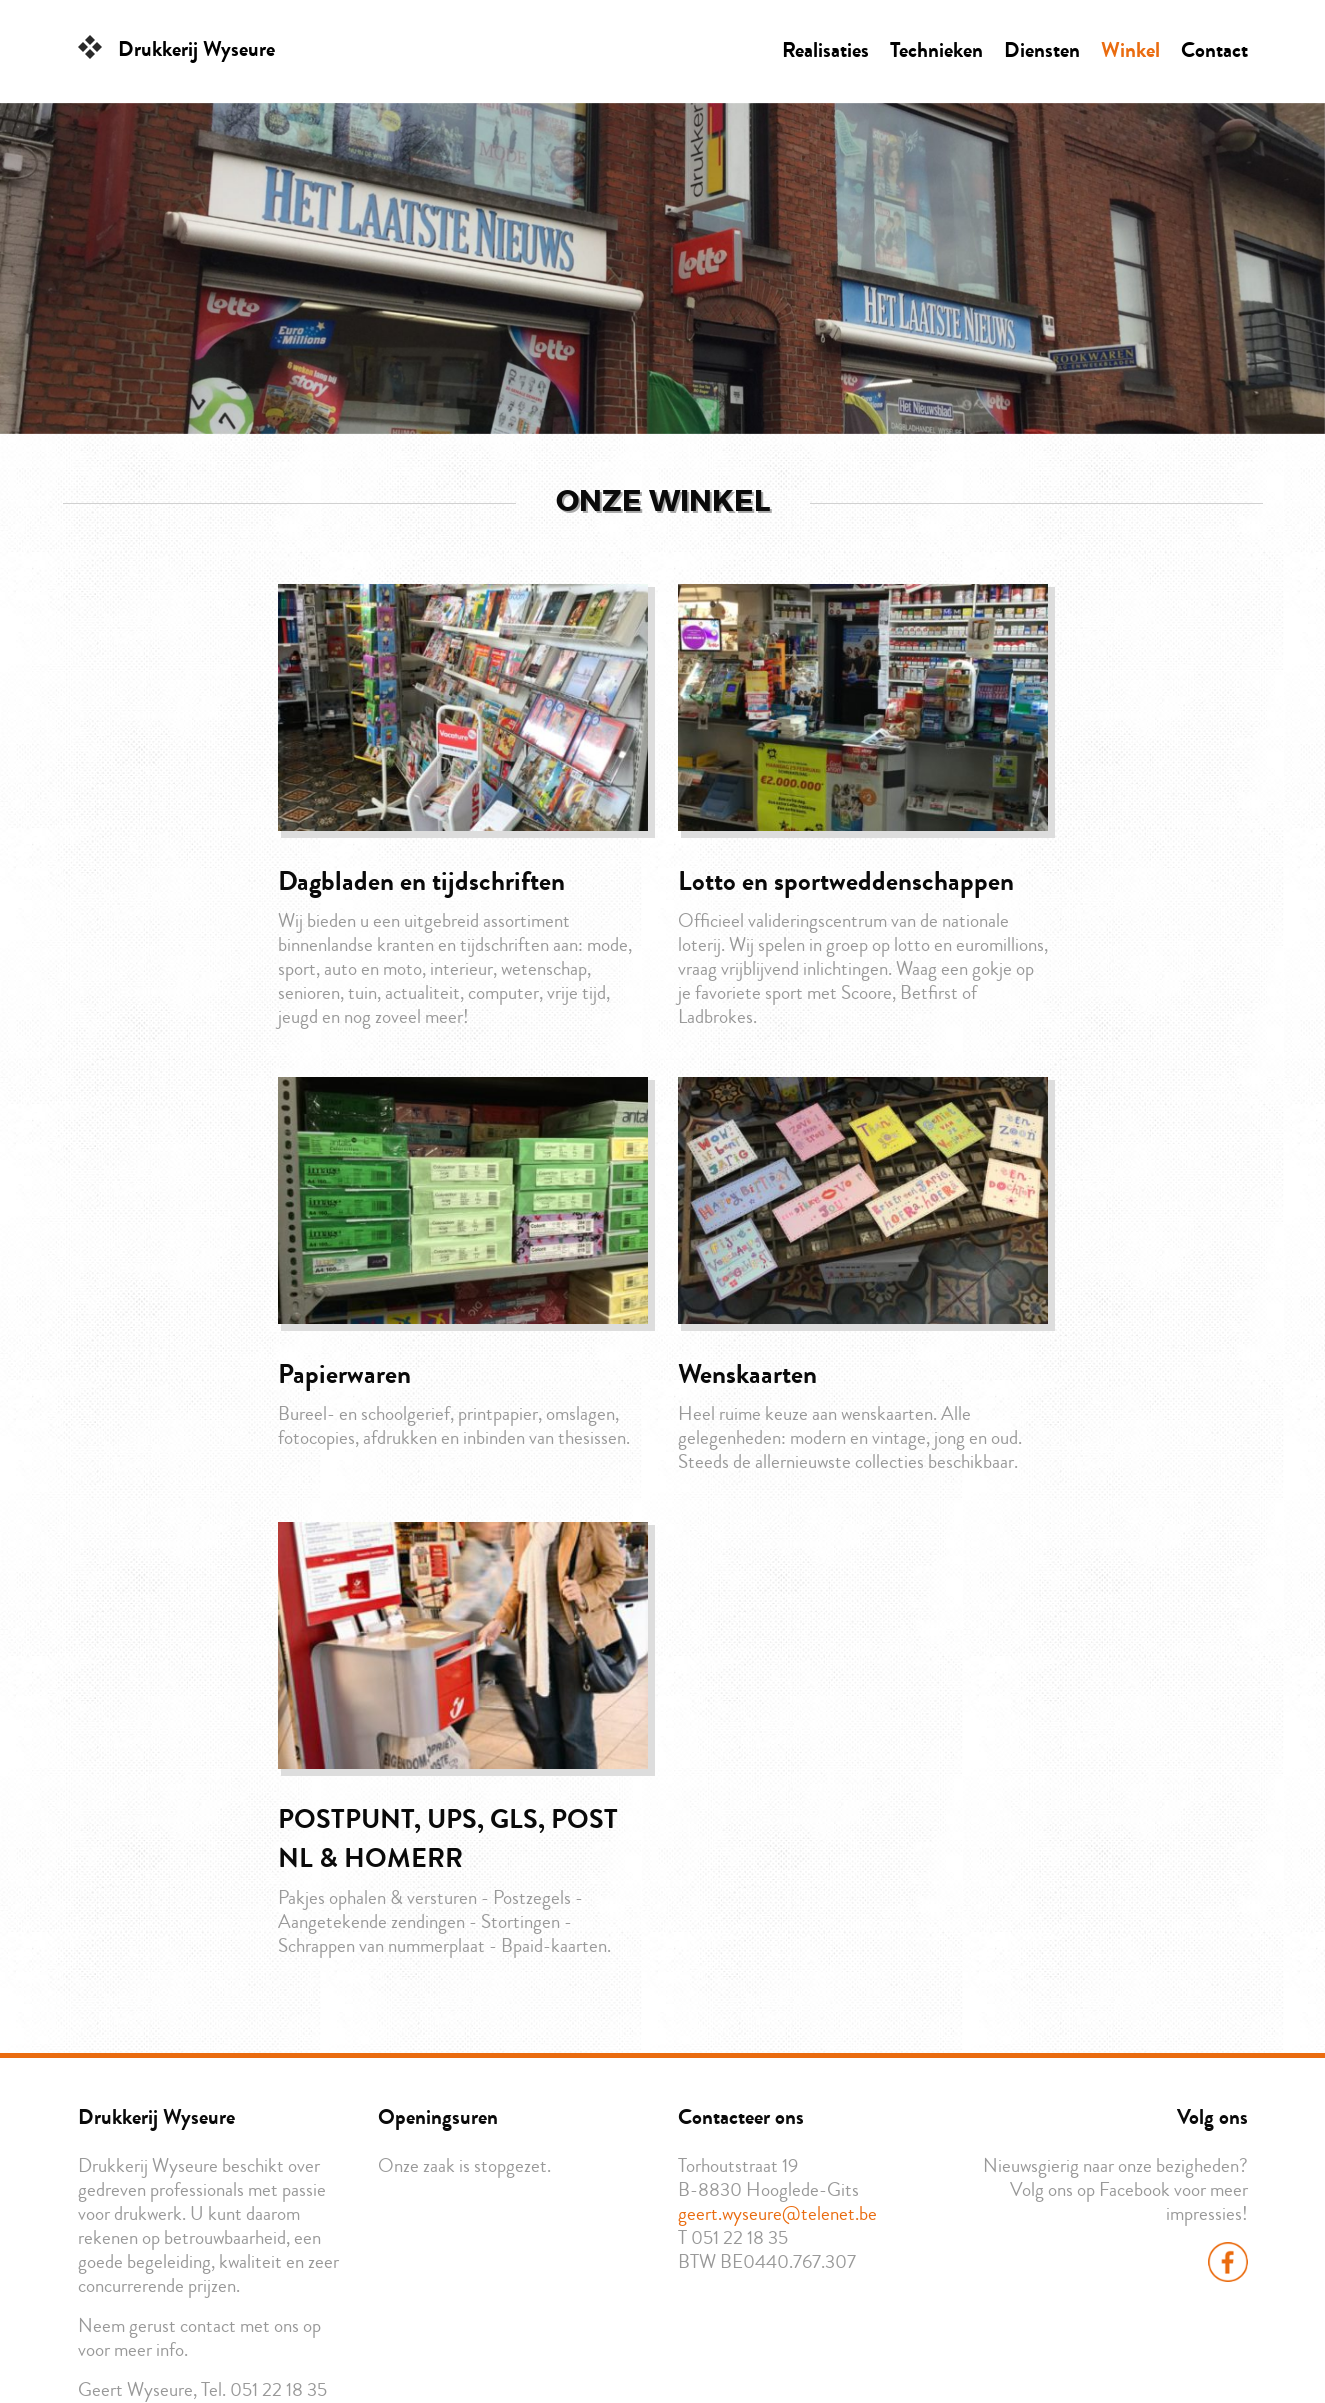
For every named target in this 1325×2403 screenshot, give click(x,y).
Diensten (1042, 50)
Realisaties (825, 50)
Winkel (1130, 50)
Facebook (1228, 2262)
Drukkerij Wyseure (196, 49)
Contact (1214, 50)
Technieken (936, 50)
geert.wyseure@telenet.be (777, 2214)
